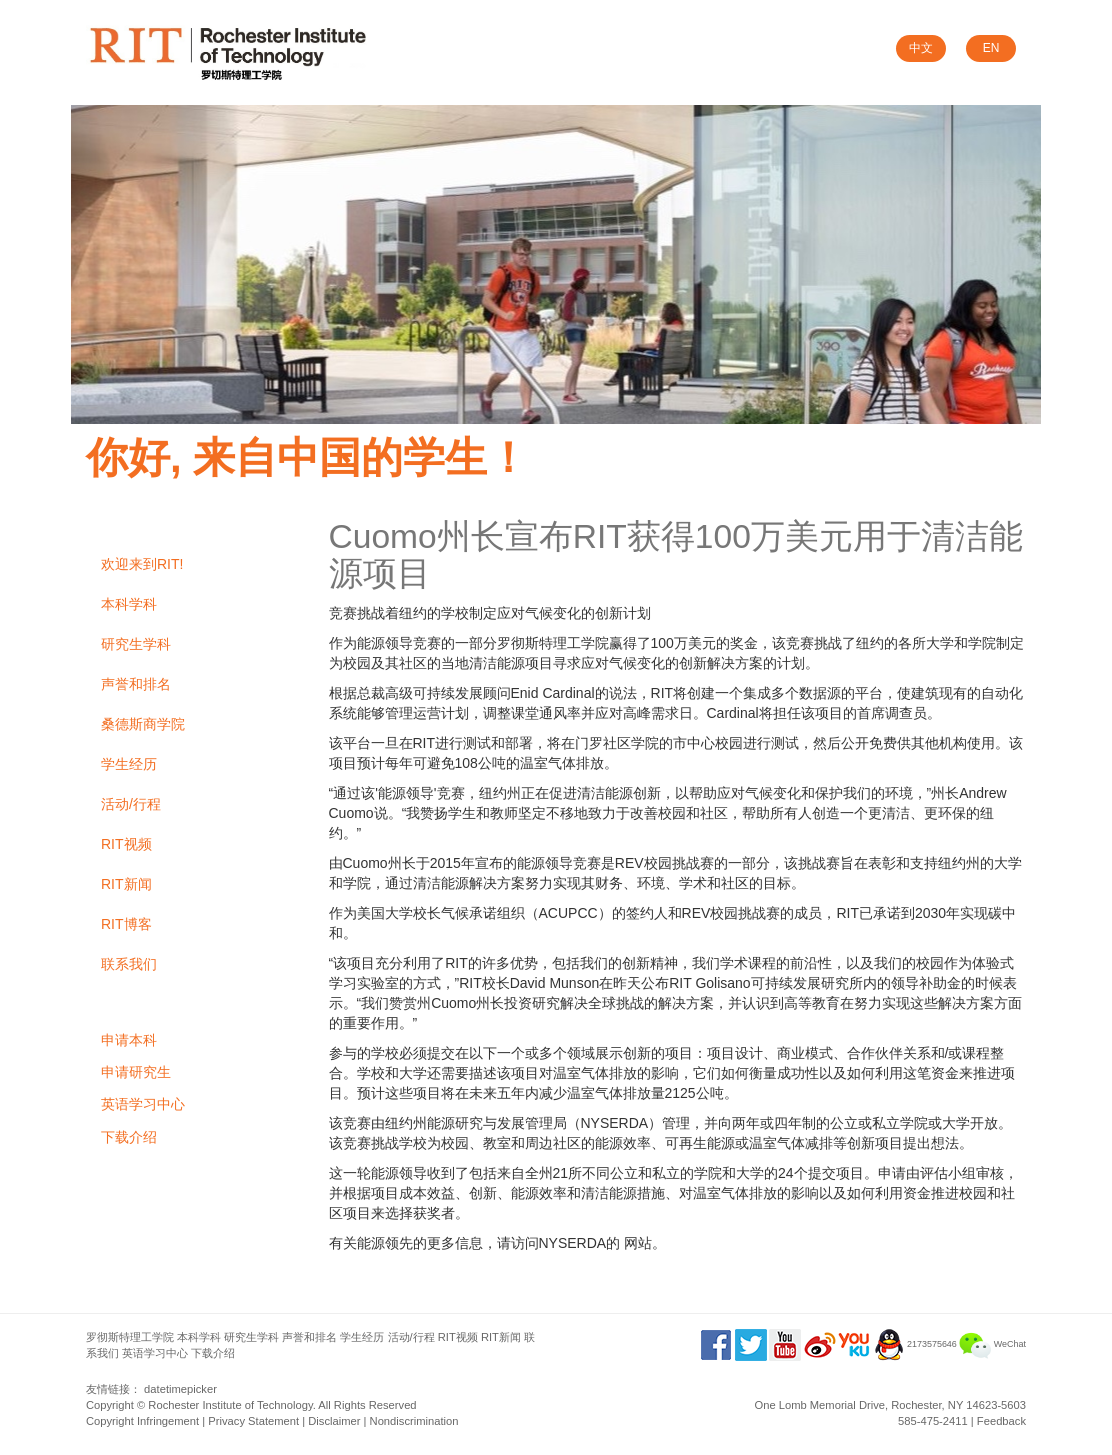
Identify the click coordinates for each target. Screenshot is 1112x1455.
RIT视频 (126, 844)
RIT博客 (126, 924)
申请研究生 (136, 1072)
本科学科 (129, 604)
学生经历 (129, 764)
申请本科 (129, 1040)
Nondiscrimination (414, 1421)
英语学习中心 (143, 1104)
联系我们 (129, 964)
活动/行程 (131, 804)
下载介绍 (129, 1137)
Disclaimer (334, 1421)
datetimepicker (180, 1389)
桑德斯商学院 (143, 724)
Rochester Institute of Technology (230, 1405)
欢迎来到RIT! (142, 564)
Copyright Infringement (142, 1421)
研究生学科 (136, 644)
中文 (921, 48)
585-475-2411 (933, 1421)
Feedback (1001, 1421)
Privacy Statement (253, 1421)
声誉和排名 (136, 684)
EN (991, 48)
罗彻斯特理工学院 (130, 1337)
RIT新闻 (126, 884)
